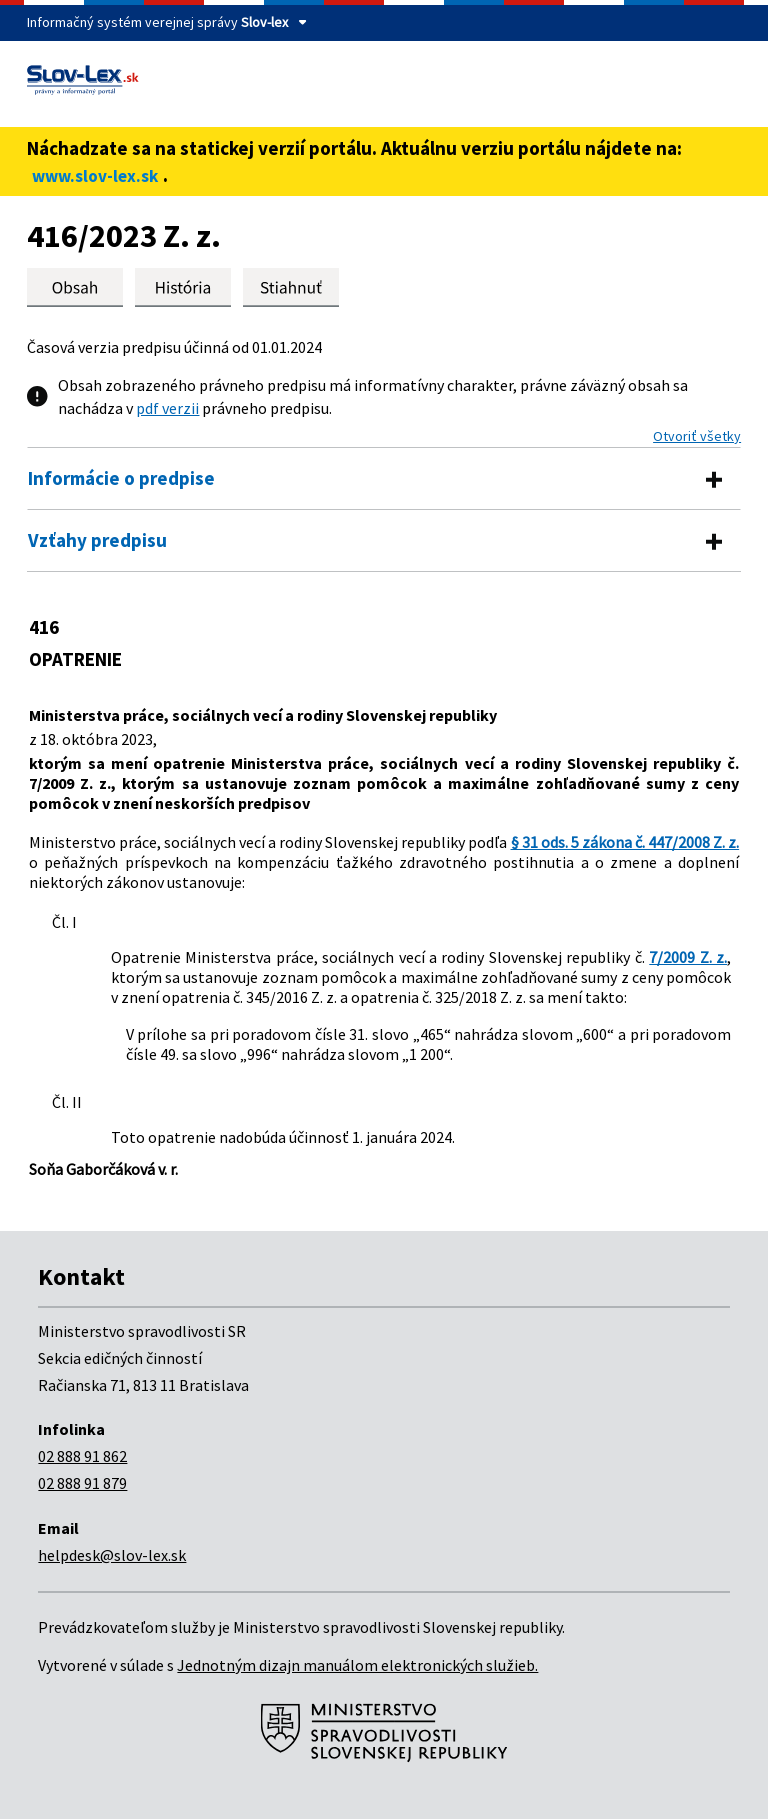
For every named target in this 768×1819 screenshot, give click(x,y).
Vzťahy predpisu (97, 540)
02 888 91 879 (82, 1483)
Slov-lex (264, 22)
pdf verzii (167, 408)
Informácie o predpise (121, 478)
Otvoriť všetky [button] (697, 436)
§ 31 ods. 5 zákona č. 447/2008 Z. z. (625, 842)
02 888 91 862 (82, 1456)
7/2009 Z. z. (688, 957)
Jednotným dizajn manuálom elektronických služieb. (357, 1665)
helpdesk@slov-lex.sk (112, 1555)
